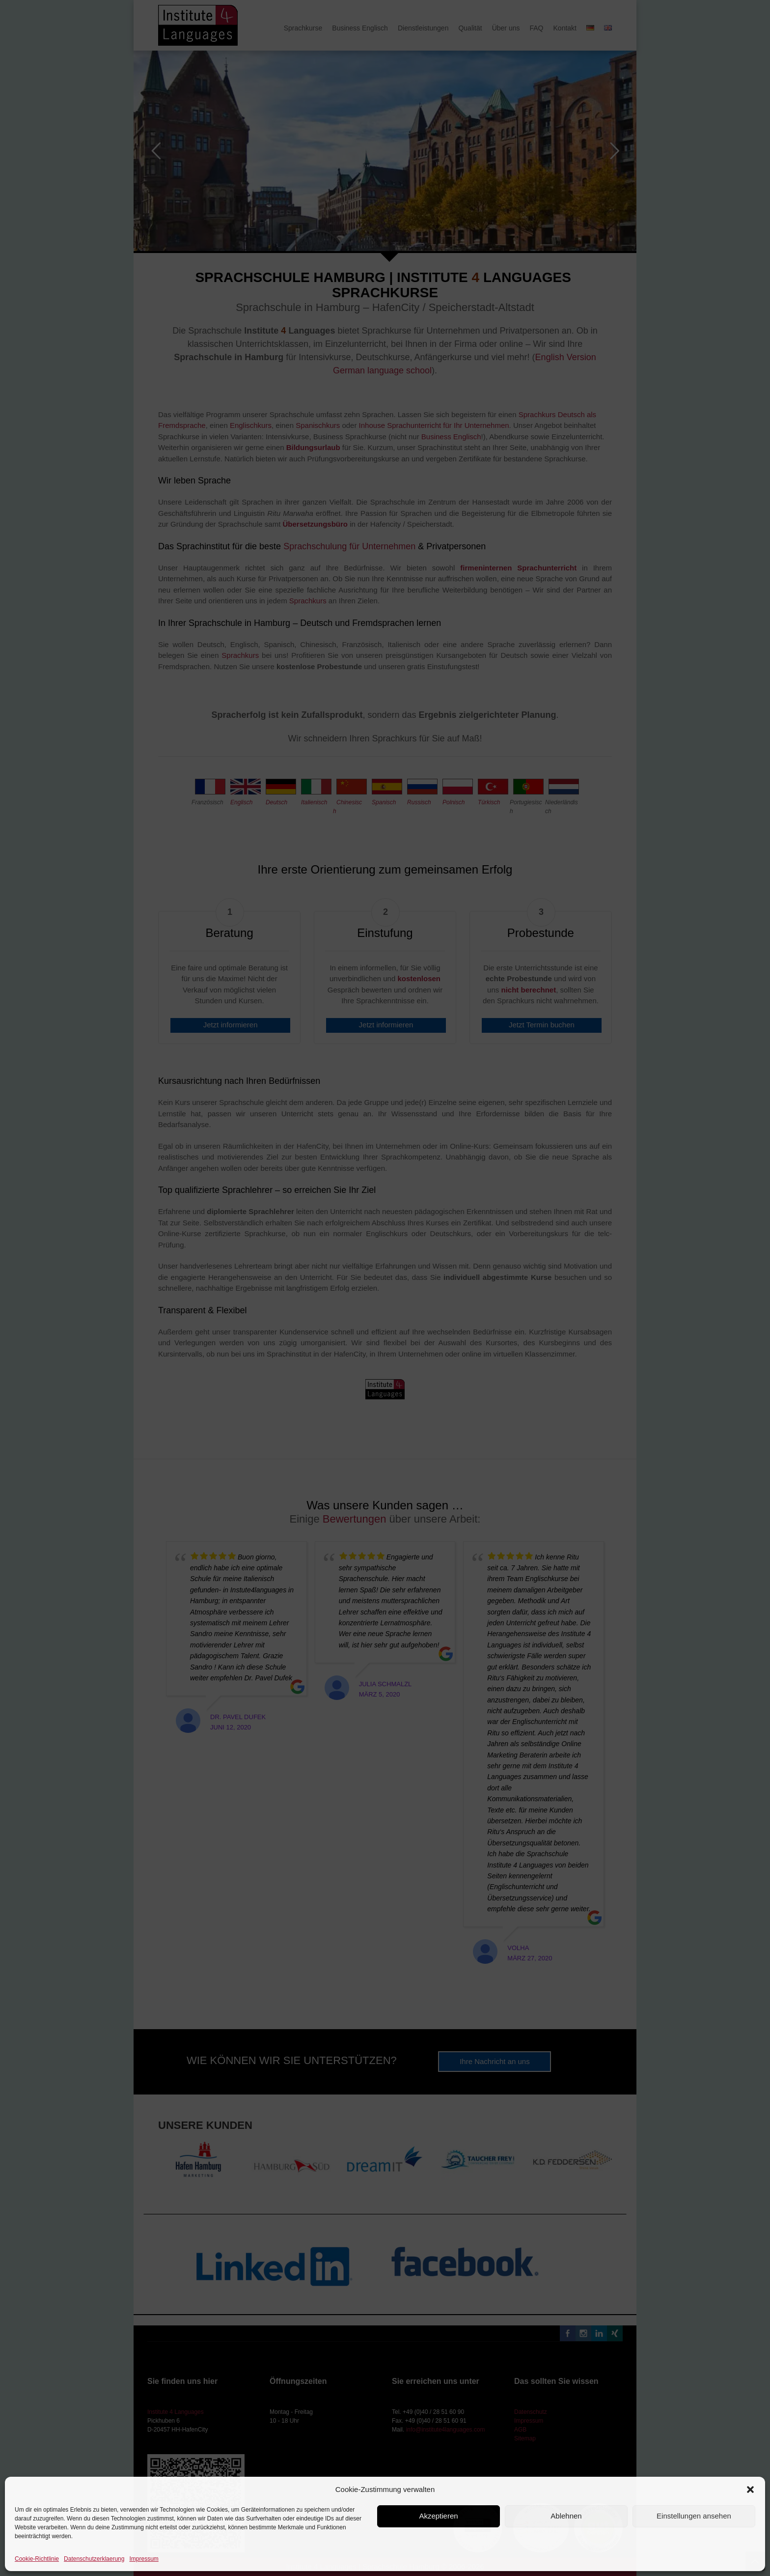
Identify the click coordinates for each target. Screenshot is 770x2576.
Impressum (143, 2558)
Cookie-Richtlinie (37, 2558)
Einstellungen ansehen (694, 2516)
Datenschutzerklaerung (94, 2558)
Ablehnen (565, 2516)
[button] (750, 2489)
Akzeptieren (438, 2516)
